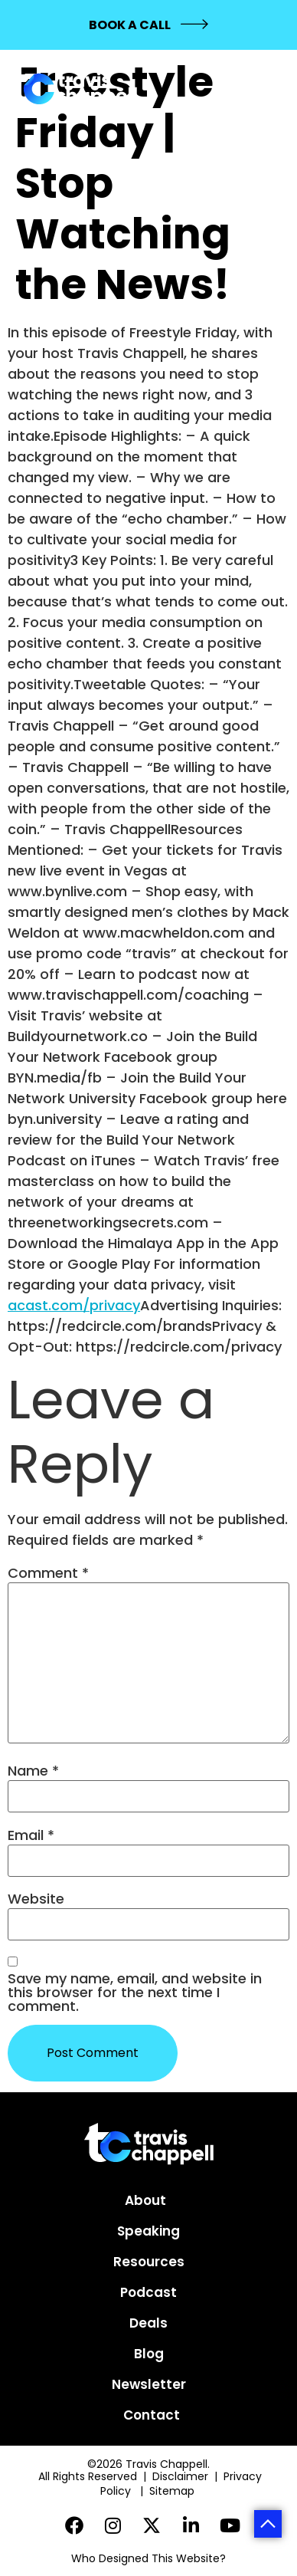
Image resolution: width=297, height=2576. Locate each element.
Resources (148, 2261)
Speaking (148, 2231)
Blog (149, 2353)
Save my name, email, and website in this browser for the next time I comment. (135, 1992)
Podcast (148, 2292)
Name (33, 1771)
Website (36, 1899)
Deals (148, 2323)
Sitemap (173, 2491)
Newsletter (149, 2384)
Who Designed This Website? (148, 2558)
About (145, 2200)
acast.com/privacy (74, 1305)
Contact (151, 2415)
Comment (48, 1573)
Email (31, 1835)
